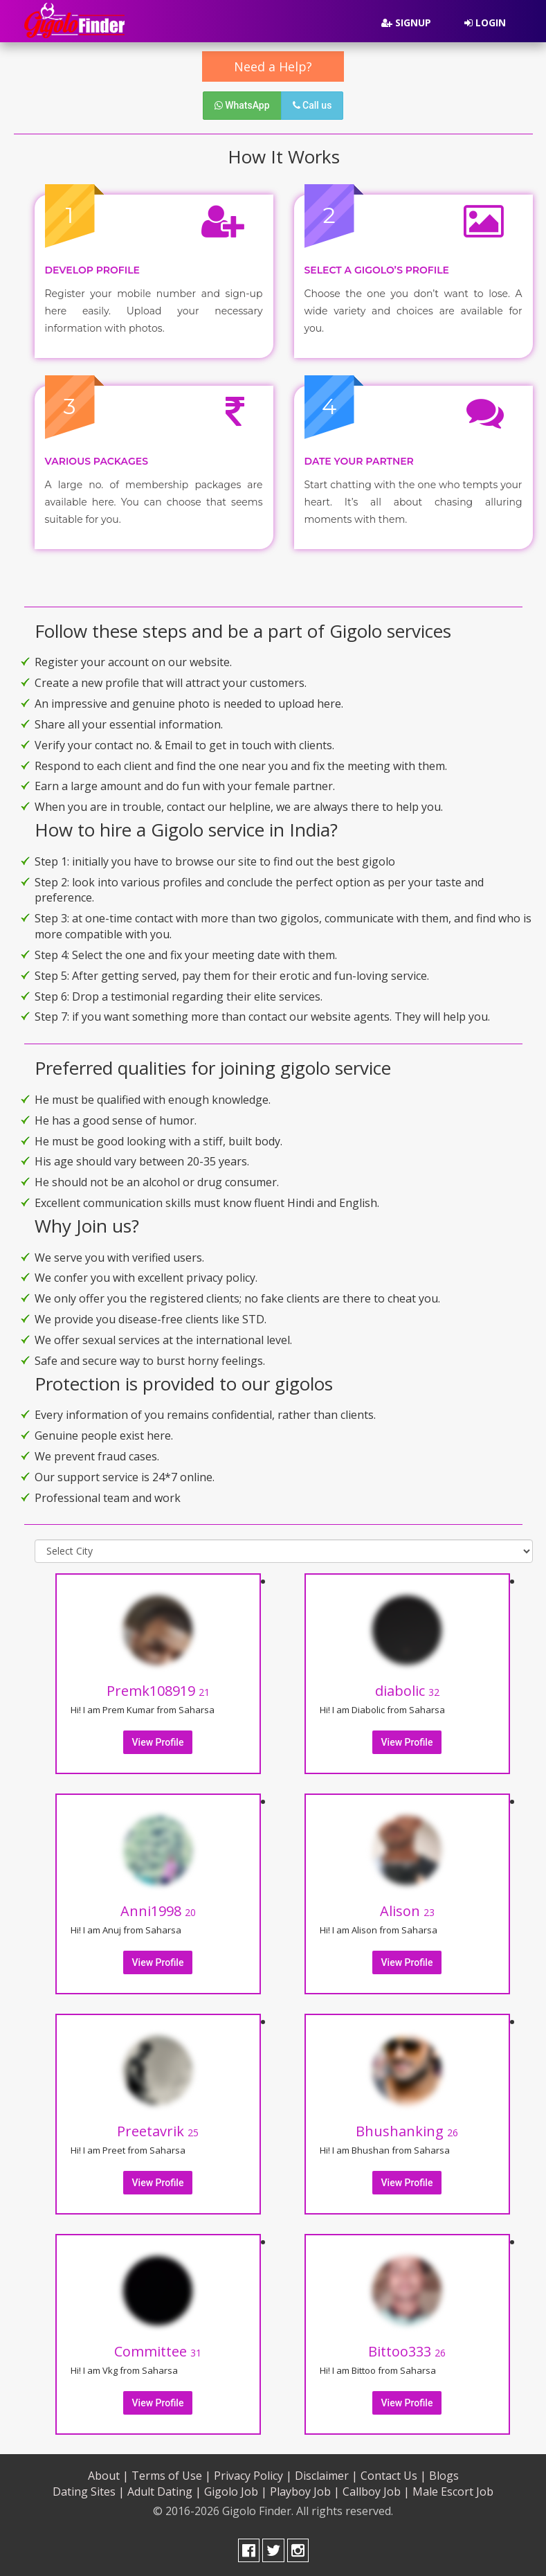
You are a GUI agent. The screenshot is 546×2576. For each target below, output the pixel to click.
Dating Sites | (89, 2491)
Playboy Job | (305, 2491)
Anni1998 (158, 1911)
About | (108, 2475)
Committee (157, 2351)
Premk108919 (158, 1690)
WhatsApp (242, 105)
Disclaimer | (326, 2475)
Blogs (444, 2475)
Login (485, 22)
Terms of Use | (171, 2475)
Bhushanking (407, 2131)
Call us (312, 105)
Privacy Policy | (253, 2475)
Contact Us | (393, 2475)
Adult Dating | (164, 2491)
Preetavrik (158, 2131)
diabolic (407, 1690)
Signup (406, 22)
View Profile (158, 1742)
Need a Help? (273, 66)
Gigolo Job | (235, 2491)
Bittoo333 (407, 2351)
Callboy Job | (376, 2491)
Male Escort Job (452, 2491)
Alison (407, 1911)
